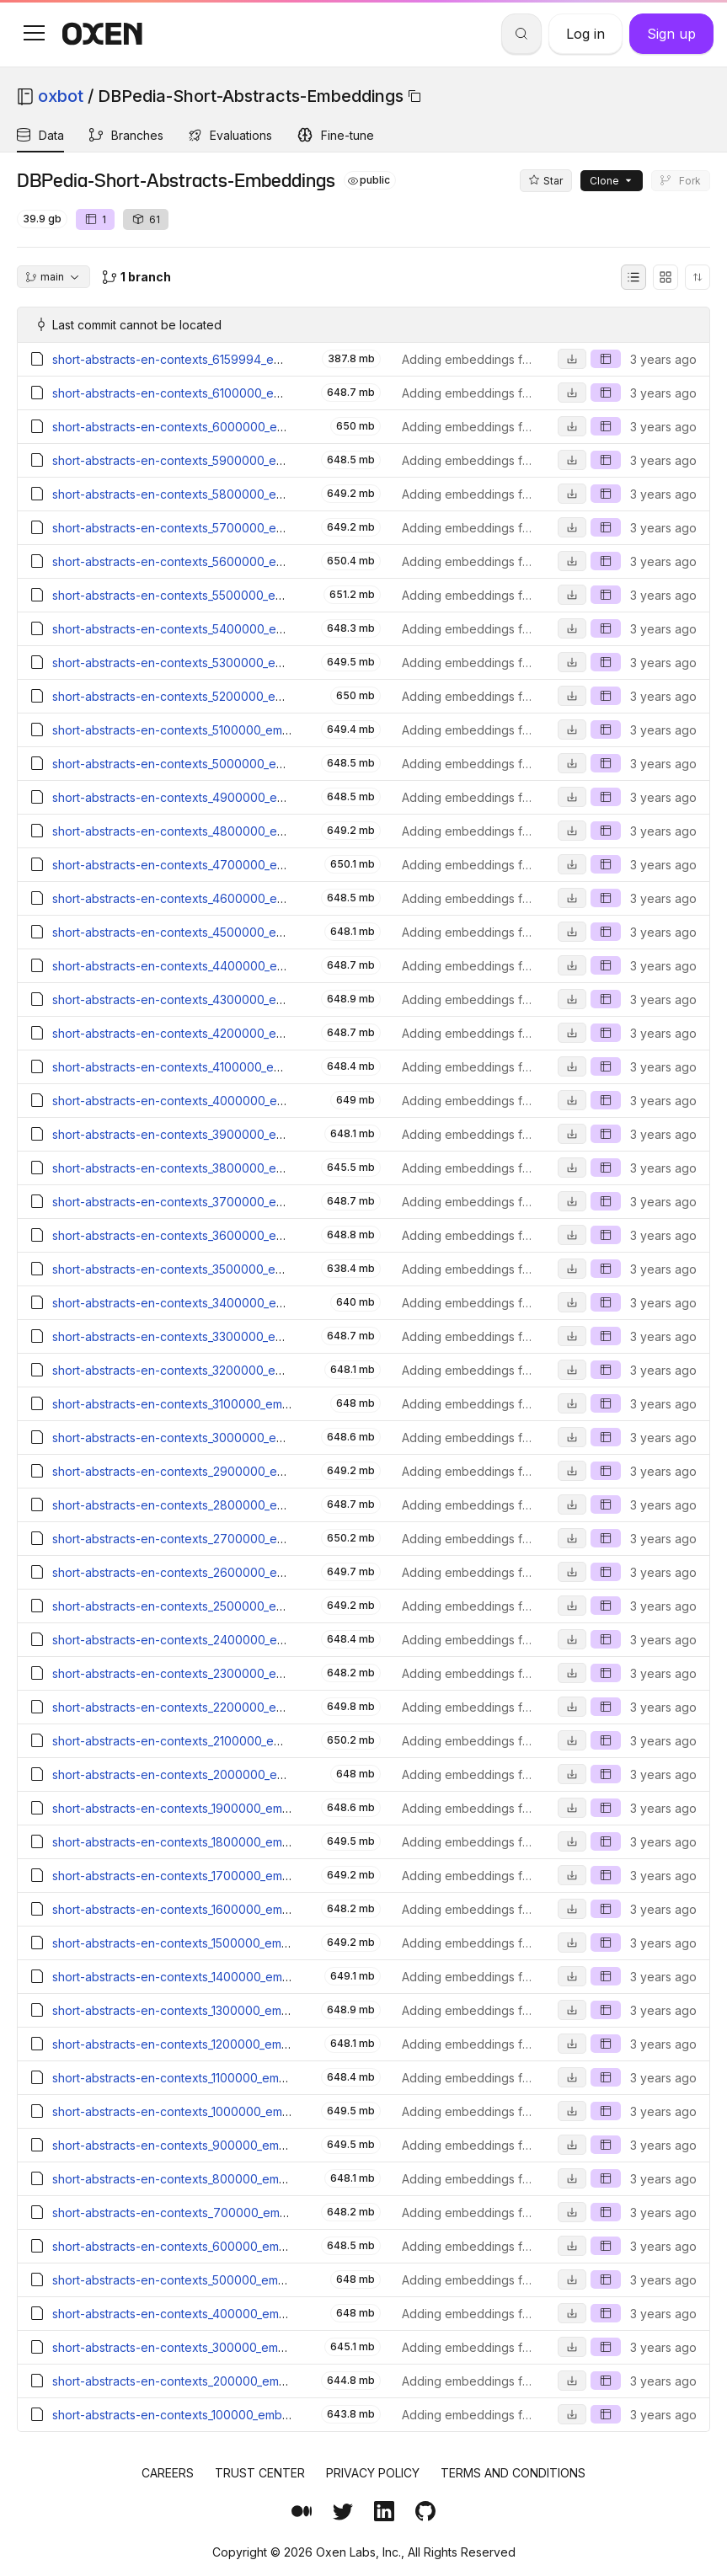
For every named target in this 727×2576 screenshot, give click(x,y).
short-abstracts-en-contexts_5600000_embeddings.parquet (218, 561)
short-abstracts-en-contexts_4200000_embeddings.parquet (218, 1033)
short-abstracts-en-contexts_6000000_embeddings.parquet (219, 427)
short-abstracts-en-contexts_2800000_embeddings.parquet (219, 1505)
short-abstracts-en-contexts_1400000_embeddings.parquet (217, 1976)
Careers (168, 2473)
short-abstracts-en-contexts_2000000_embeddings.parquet (219, 1774)
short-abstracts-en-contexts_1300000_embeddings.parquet (216, 2010)
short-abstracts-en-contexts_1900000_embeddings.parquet (217, 1808)
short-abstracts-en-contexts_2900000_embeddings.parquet (219, 1471)
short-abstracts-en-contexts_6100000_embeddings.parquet (217, 393)
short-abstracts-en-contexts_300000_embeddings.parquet (214, 2347)
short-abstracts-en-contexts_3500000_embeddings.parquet (218, 1269)
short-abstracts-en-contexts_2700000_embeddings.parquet (219, 1538)
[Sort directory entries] (697, 277)
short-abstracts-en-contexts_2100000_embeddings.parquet (217, 1741)
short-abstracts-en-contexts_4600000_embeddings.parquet (219, 898)
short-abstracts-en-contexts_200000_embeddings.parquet (215, 2381)
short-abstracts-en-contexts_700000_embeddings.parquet (215, 2212)
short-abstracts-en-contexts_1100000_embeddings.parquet (215, 2078)
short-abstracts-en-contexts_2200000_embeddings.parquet (218, 1707)
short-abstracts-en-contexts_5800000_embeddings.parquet (218, 494)
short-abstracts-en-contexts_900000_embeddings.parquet (215, 2145)
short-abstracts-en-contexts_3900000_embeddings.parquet (218, 1134)
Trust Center (260, 2473)
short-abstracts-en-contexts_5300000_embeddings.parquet (218, 662)
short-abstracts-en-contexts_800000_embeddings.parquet (215, 2179)
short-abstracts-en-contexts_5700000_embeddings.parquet (218, 528)
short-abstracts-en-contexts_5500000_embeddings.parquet (218, 595)
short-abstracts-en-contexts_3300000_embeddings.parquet (218, 1336)
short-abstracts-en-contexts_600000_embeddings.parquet (215, 2246)
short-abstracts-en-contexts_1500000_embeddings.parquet (216, 1943)
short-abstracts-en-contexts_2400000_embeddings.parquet (219, 1640)
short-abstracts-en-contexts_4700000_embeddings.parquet (219, 865)
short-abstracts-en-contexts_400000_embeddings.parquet (215, 2313)
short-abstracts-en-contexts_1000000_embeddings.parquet (217, 2111)
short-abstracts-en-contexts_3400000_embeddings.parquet (218, 1303)
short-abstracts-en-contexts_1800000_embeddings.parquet (217, 1842)
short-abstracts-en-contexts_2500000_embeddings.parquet (218, 1606)
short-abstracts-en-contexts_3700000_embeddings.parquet (218, 1201)
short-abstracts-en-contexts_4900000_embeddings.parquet (219, 797)
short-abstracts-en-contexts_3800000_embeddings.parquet (218, 1168)
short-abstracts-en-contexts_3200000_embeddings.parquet (218, 1370)
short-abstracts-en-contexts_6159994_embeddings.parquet (217, 359)
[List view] (633, 277)
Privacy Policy (373, 2473)
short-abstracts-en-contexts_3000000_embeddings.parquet (218, 1437)
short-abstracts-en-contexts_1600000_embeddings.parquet (217, 1909)
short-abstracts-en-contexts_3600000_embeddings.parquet (218, 1235)
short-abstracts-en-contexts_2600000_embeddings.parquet (219, 1572)
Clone (611, 180)
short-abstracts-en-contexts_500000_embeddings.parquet (214, 2280)
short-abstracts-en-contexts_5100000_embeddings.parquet (217, 730)
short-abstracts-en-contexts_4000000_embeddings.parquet (219, 1100)
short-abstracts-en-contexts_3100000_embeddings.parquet (217, 1404)
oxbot (60, 96)
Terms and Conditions (513, 2473)
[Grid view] (665, 277)
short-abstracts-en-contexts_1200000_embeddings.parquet (216, 2044)
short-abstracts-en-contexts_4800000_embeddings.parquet (219, 831)
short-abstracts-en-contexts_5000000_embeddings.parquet (218, 763)
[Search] (521, 33)
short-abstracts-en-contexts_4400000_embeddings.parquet (219, 966)
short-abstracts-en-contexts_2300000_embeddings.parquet (218, 1673)
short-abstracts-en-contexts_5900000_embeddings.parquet (218, 460)
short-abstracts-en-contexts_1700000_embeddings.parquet (217, 1875)
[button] (33, 33)
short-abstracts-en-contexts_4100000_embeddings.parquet (217, 1067)
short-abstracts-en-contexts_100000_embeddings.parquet (213, 2415)
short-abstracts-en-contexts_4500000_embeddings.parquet (218, 932)
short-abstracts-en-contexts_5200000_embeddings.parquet (218, 696)
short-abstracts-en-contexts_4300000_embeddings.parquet (218, 999)
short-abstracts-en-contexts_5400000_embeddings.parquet (218, 629)
